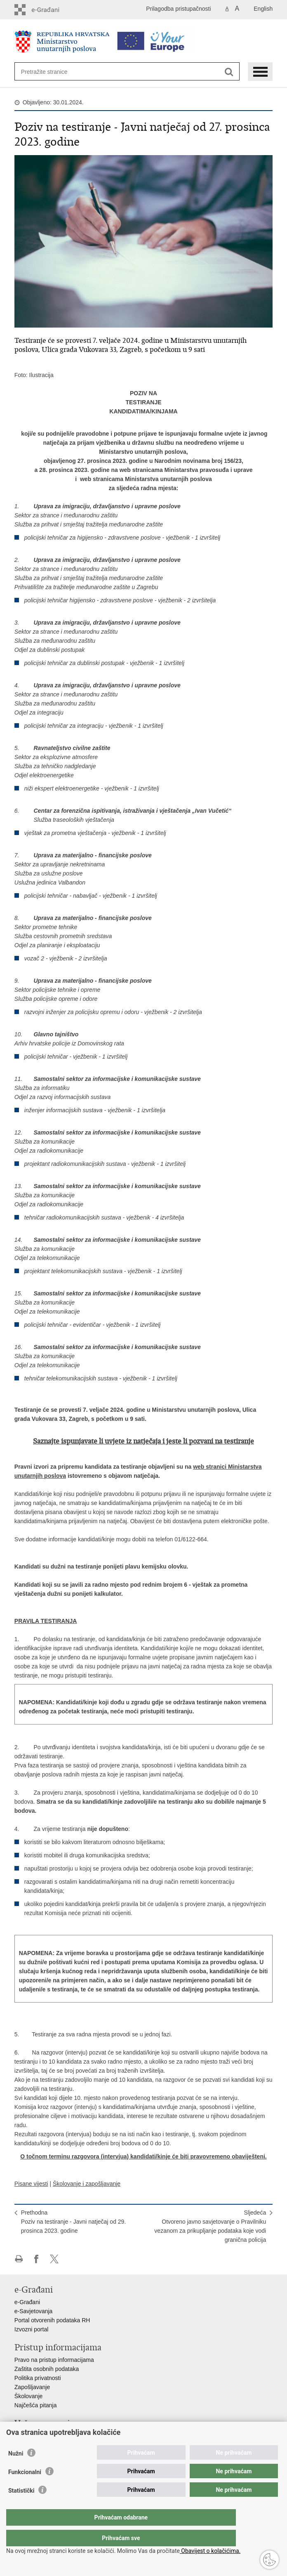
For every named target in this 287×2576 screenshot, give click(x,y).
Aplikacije (26, 2435)
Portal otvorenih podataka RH (52, 2320)
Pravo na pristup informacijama (54, 2360)
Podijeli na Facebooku (36, 2259)
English (263, 8)
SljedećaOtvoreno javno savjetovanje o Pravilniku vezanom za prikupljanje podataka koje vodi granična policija (210, 2226)
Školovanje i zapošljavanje (86, 2183)
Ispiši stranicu (18, 2259)
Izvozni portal (31, 2329)
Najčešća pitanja (35, 2405)
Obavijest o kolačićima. (210, 2551)
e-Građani (27, 2302)
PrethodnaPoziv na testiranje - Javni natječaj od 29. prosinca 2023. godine (73, 2221)
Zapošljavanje (32, 2387)
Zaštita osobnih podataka (46, 2369)
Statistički (21, 2507)
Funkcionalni (24, 2488)
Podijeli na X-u (54, 2259)
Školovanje (28, 2396)
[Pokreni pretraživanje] (229, 72)
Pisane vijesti (31, 2183)
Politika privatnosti (37, 2378)
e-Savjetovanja (33, 2311)
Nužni (15, 2470)
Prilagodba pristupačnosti (178, 8)
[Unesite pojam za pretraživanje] (51, 71)
